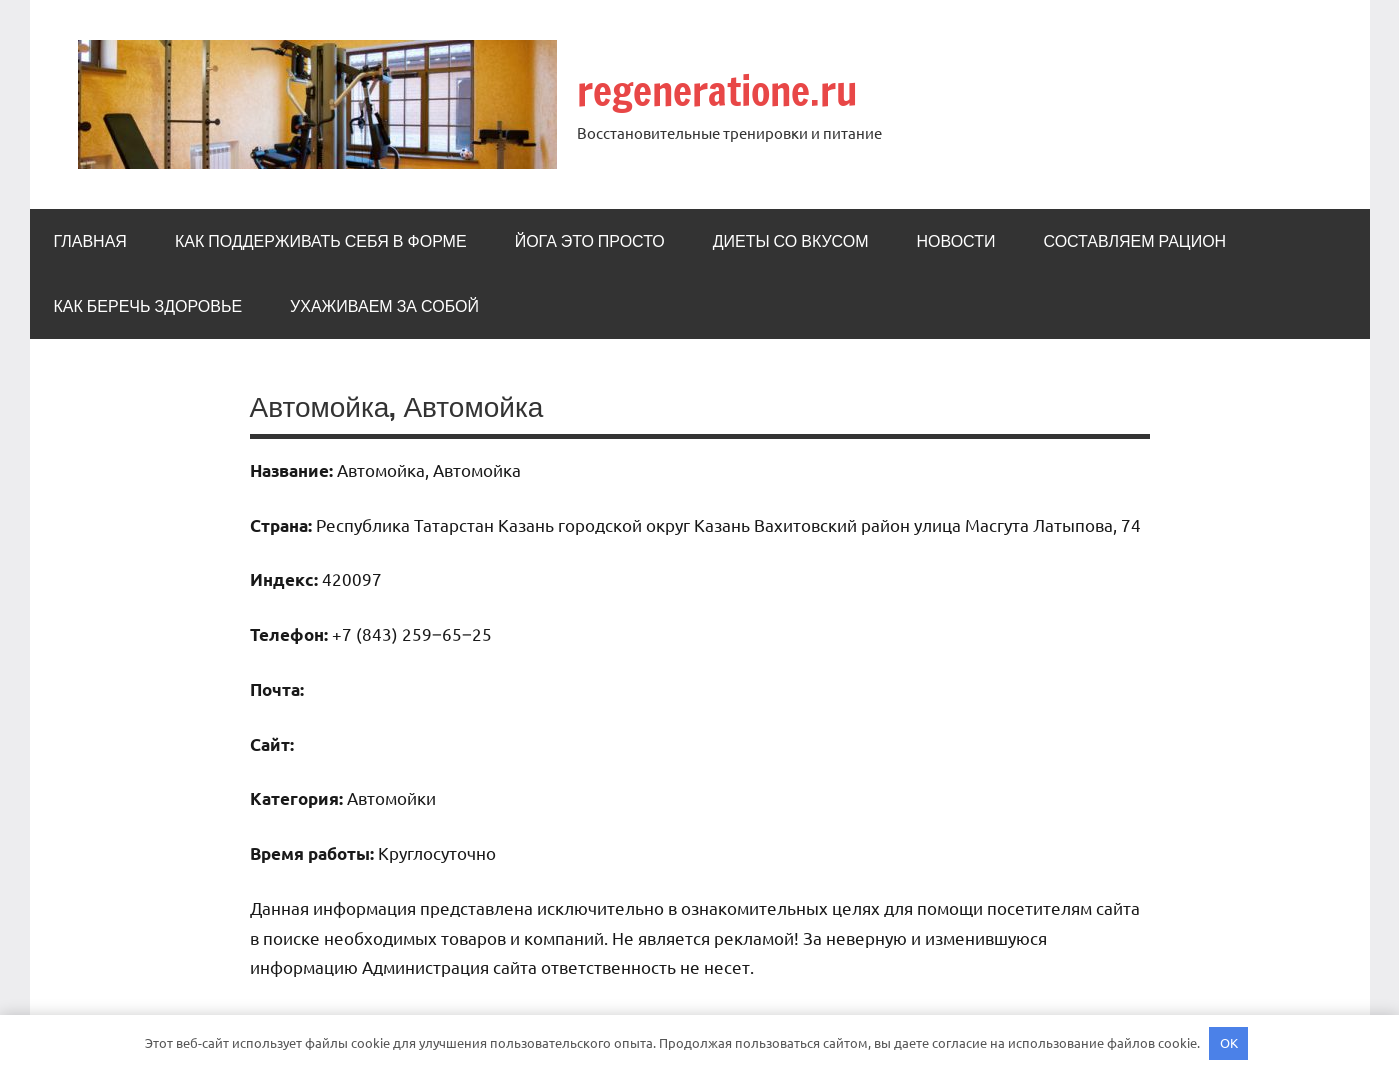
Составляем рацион (1134, 241)
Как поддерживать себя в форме (321, 241)
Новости (956, 241)
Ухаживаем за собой (384, 306)
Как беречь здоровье (148, 306)
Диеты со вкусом (791, 241)
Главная (90, 241)
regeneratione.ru (719, 90)
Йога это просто (590, 241)
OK (1229, 1042)
